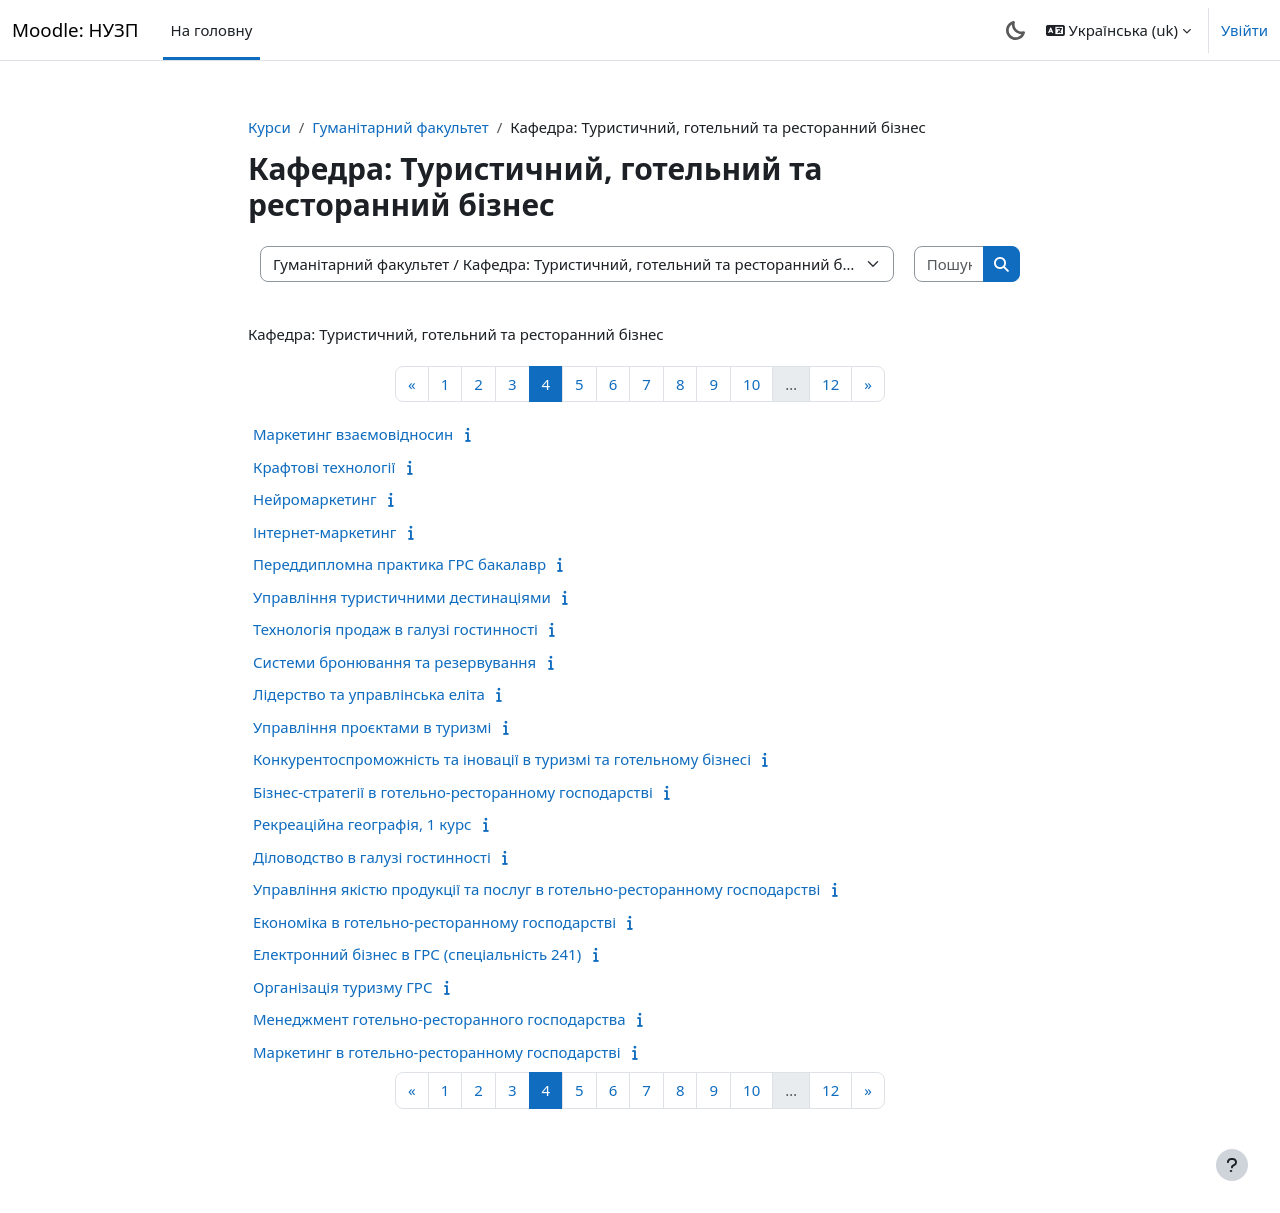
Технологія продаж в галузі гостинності (395, 629)
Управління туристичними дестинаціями (402, 597)
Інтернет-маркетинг (324, 532)
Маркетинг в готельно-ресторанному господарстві (437, 1052)
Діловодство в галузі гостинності (372, 857)
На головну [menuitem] (212, 30)
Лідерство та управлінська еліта (369, 694)
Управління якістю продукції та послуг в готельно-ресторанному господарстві (536, 889)
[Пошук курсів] (950, 264)
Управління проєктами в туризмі (372, 727)
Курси (269, 127)
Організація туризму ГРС (343, 987)
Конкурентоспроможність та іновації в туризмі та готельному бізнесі (502, 759)
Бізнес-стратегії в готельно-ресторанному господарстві (453, 792)
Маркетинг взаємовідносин (353, 434)
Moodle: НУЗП (75, 29)
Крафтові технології (324, 467)
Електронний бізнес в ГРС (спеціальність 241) (417, 954)
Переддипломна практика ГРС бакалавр (399, 564)
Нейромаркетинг (315, 499)
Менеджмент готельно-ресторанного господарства (439, 1019)
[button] (1118, 30)
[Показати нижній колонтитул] (1232, 1165)
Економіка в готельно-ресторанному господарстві (434, 922)
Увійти (1244, 30)
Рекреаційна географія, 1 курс (362, 824)
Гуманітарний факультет (400, 127)
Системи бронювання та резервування (394, 662)
